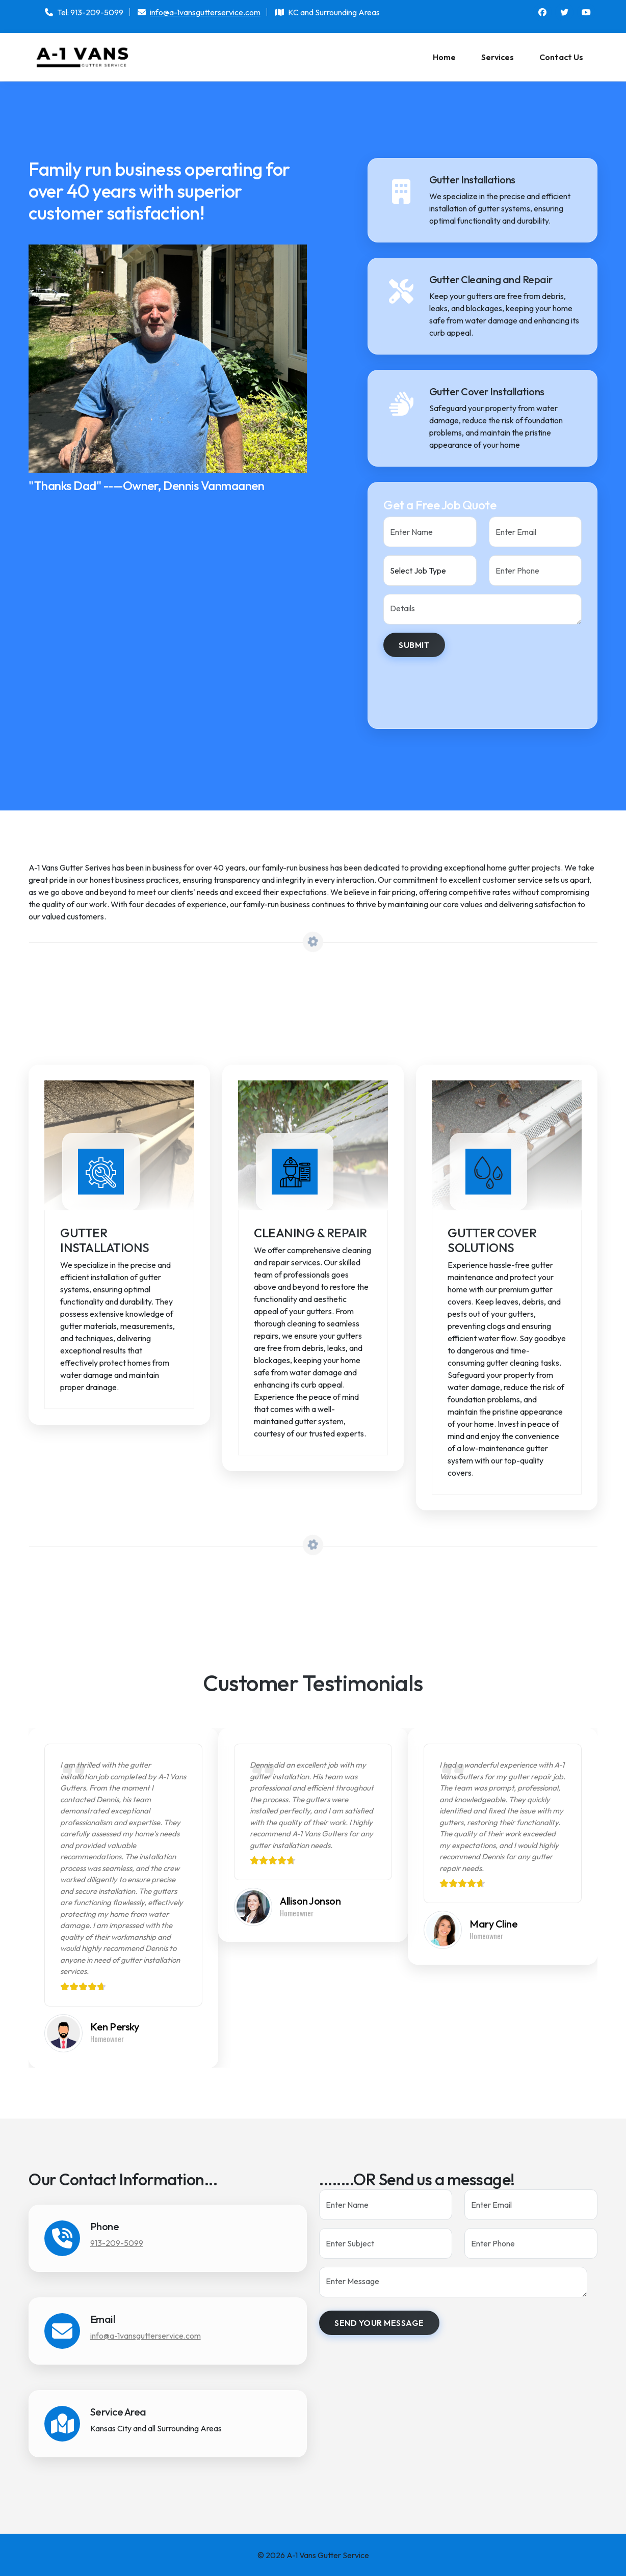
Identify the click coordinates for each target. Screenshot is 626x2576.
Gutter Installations (104, 1240)
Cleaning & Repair (310, 1232)
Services (497, 57)
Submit (414, 645)
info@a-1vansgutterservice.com (205, 12)
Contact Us (561, 57)
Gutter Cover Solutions (492, 1240)
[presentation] (460, 685)
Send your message (379, 2322)
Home (444, 57)
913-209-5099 (116, 2242)
